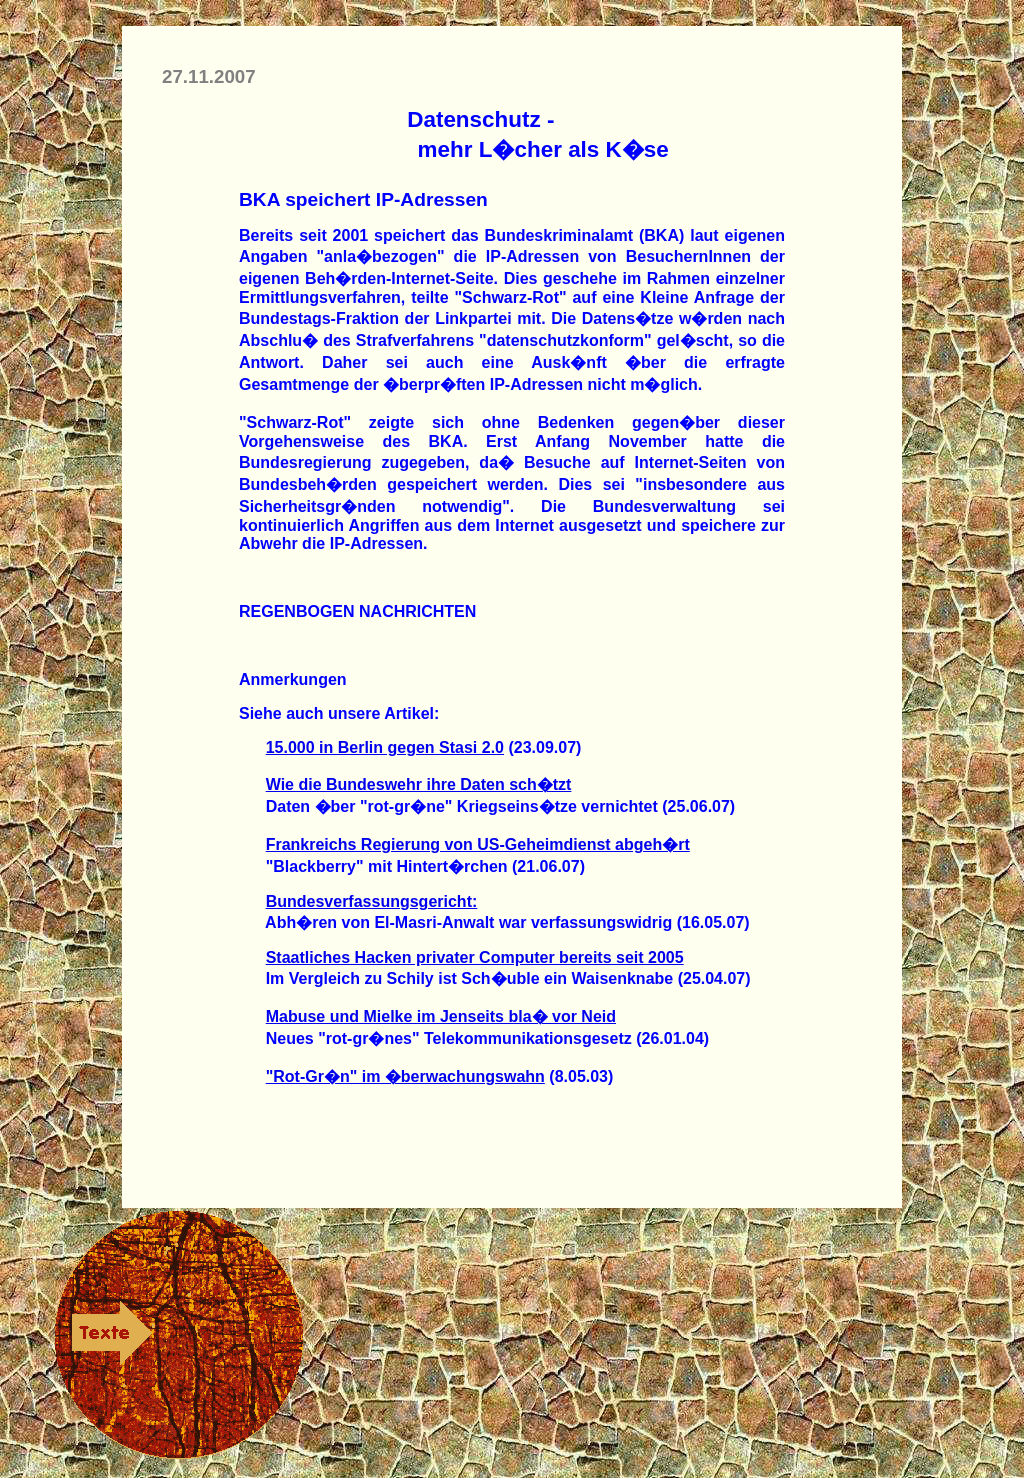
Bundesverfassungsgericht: (372, 901)
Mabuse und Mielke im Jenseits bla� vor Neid (441, 1016)
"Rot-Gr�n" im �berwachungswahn (405, 1076)
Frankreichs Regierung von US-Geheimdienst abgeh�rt (478, 844)
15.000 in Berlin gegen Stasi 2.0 (385, 747)
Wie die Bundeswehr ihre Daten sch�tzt (419, 784)
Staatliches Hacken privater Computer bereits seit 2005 (475, 957)
